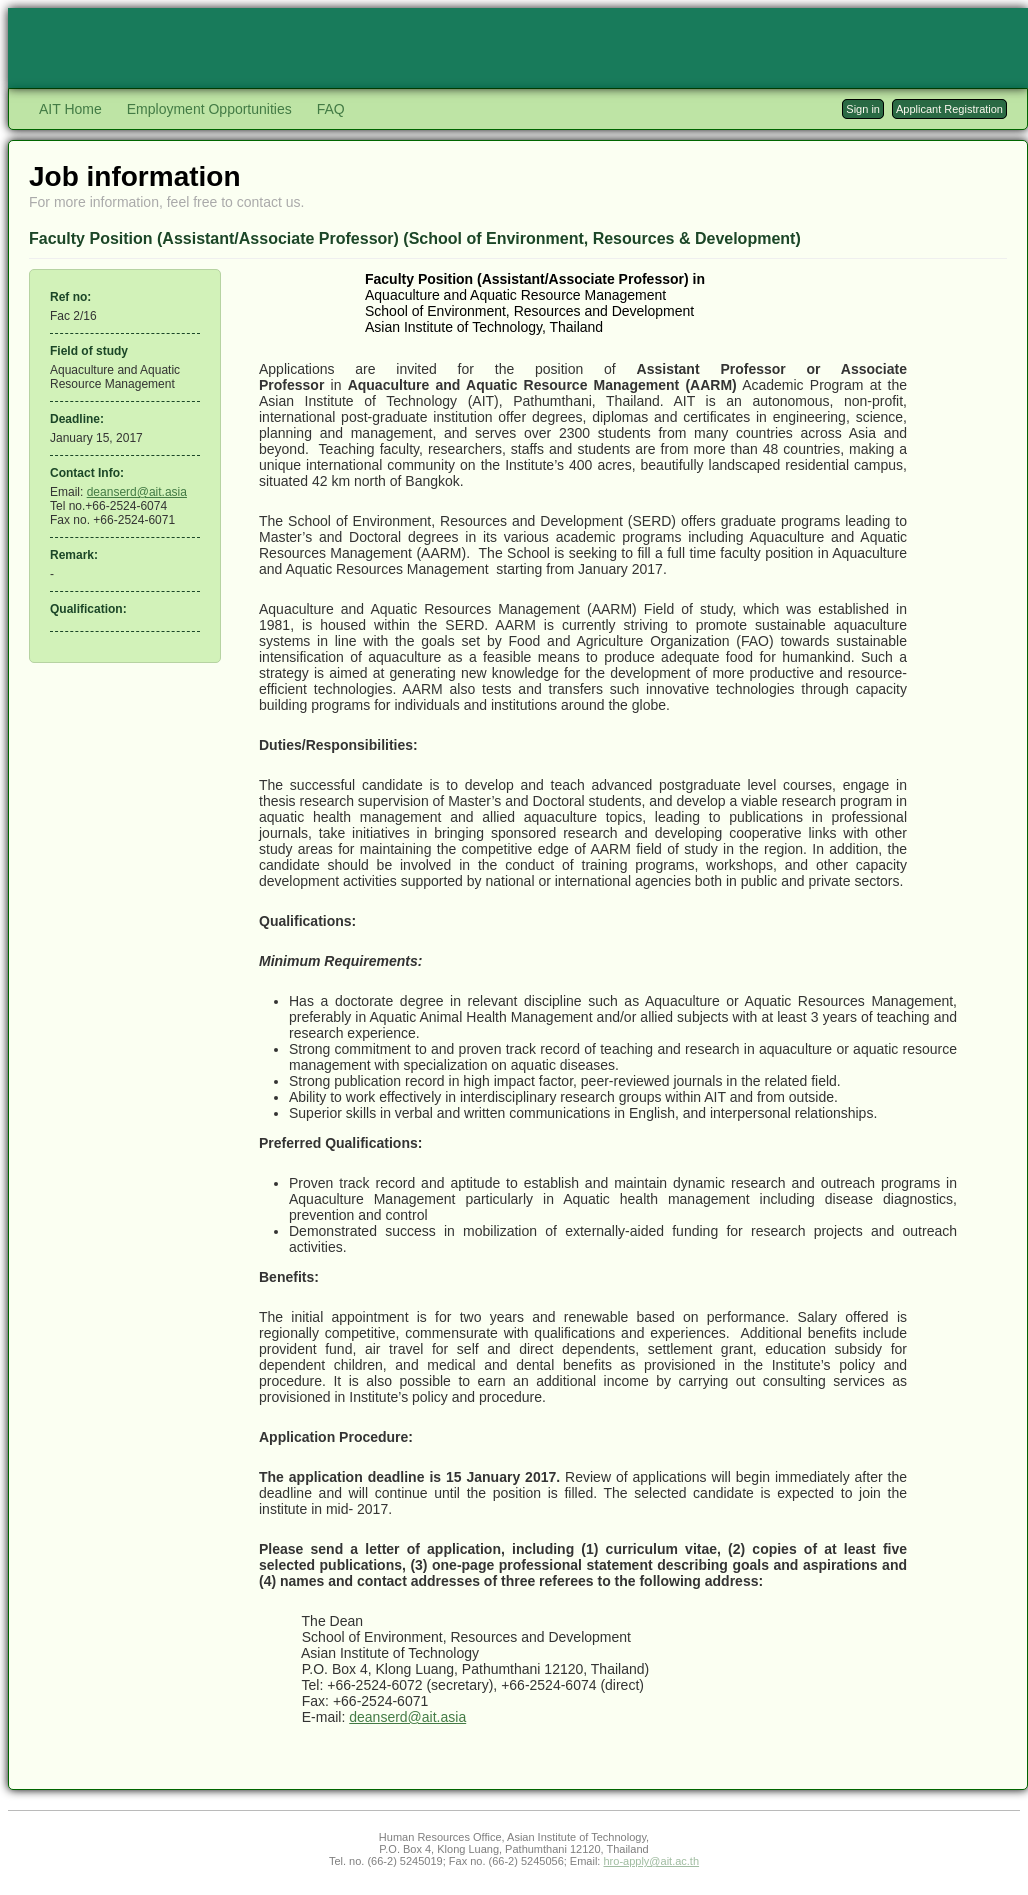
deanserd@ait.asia (137, 492)
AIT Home (70, 109)
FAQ (331, 109)
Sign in (863, 109)
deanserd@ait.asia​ (407, 1717)
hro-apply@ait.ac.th (652, 1861)
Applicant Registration (949, 109)
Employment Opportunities (209, 109)
